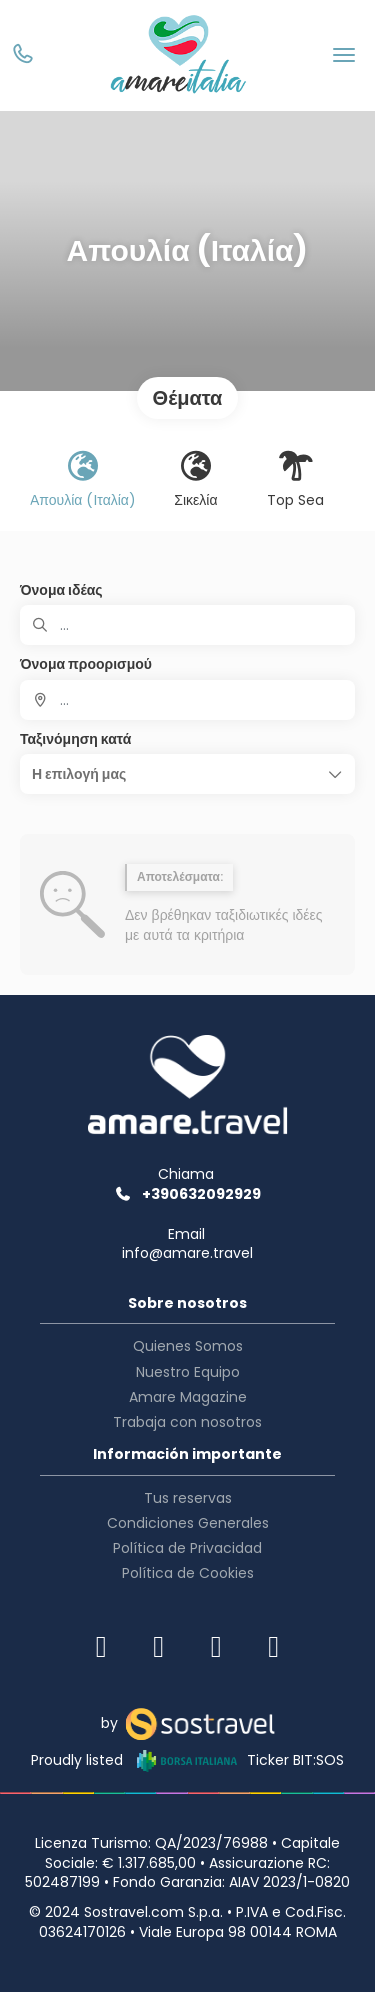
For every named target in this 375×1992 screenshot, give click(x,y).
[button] (187, 774)
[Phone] (22, 56)
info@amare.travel (187, 1253)
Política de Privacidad (187, 1548)
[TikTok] (217, 1647)
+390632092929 (187, 1194)
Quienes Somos (188, 1346)
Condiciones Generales (188, 1523)
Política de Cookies (188, 1573)
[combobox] (187, 700)
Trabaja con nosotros (187, 1422)
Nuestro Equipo (188, 1372)
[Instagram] (102, 1647)
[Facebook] (159, 1647)
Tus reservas (188, 1498)
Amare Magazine (188, 1397)
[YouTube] (274, 1647)
